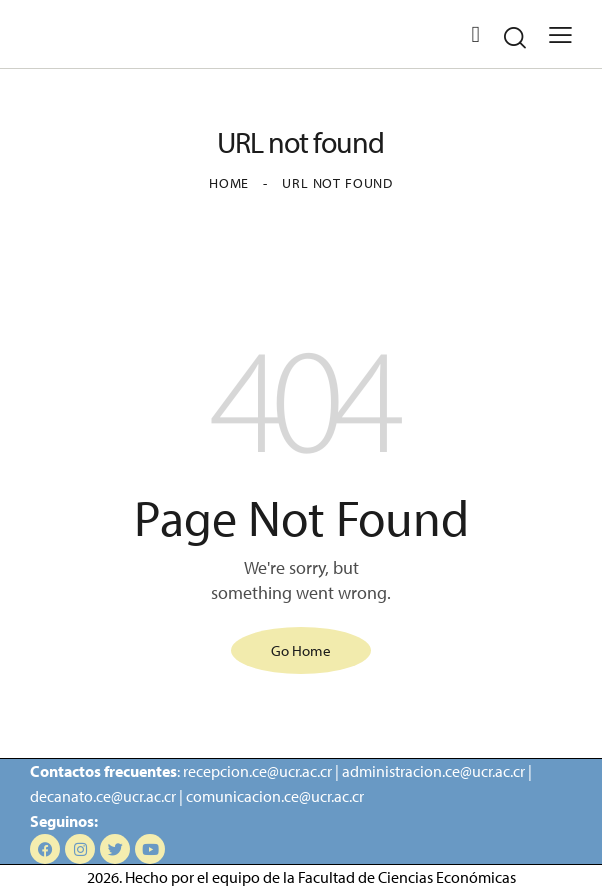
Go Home (301, 648)
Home (229, 183)
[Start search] (515, 37)
